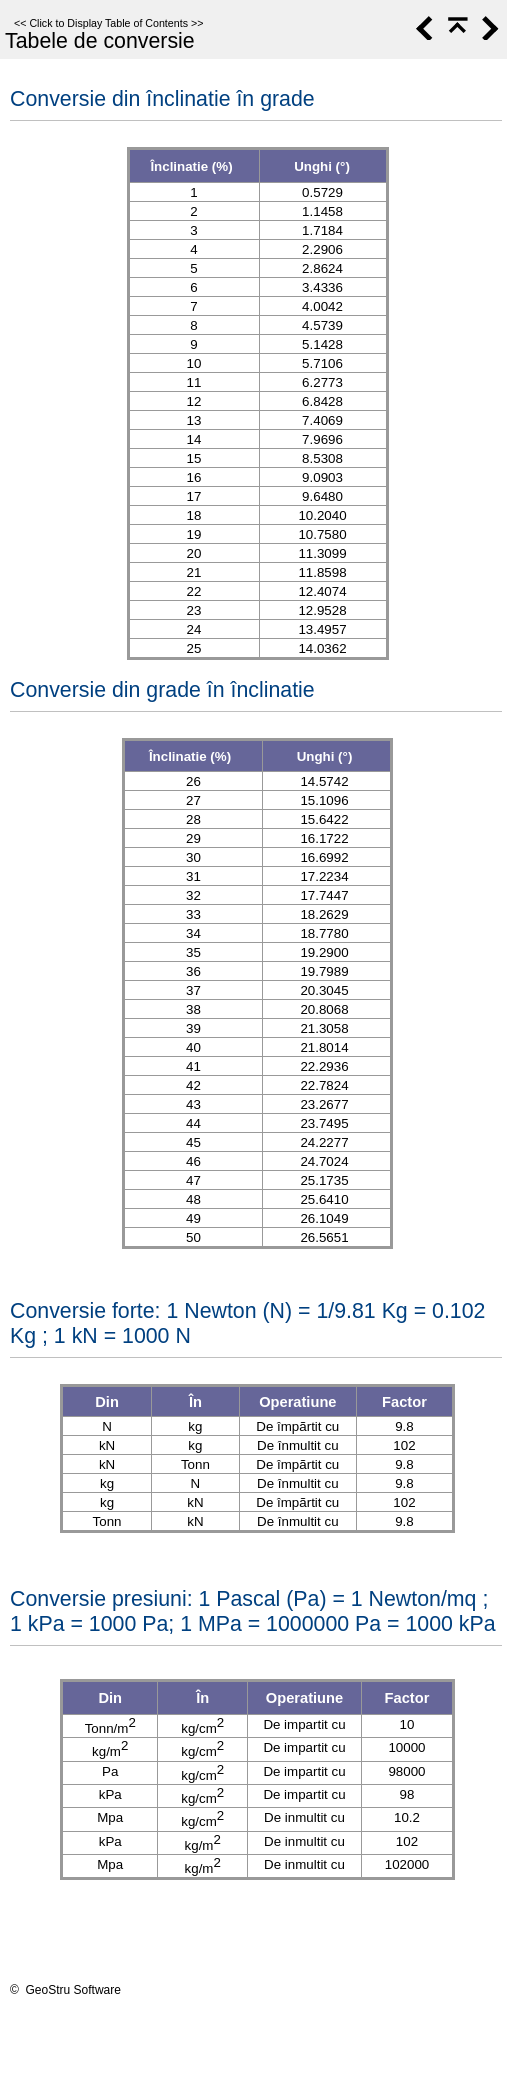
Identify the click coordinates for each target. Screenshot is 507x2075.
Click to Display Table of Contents (108, 23)
